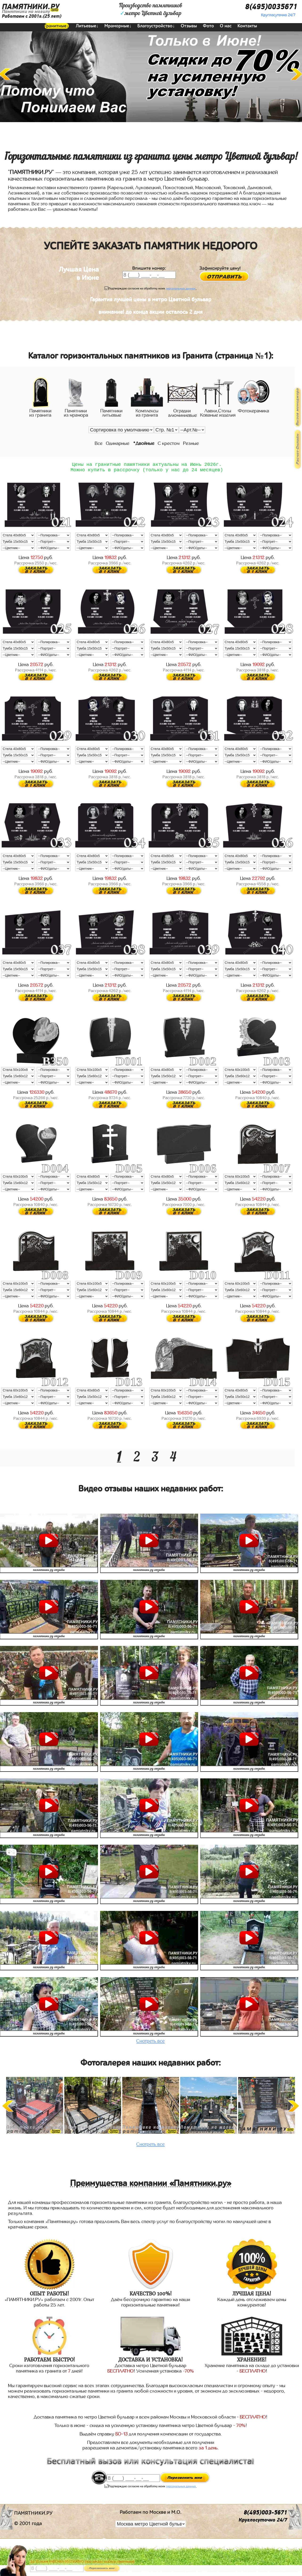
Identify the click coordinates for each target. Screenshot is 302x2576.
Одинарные (117, 443)
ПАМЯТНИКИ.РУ (30, 7)
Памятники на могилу (26, 11)
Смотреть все (150, 2043)
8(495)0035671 (271, 7)
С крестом (169, 443)
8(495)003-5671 (265, 2515)
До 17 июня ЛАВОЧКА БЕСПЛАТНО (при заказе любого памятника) (82, 2561)
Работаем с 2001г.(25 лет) (31, 16)
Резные (191, 443)
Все (98, 443)
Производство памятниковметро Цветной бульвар (150, 9)
